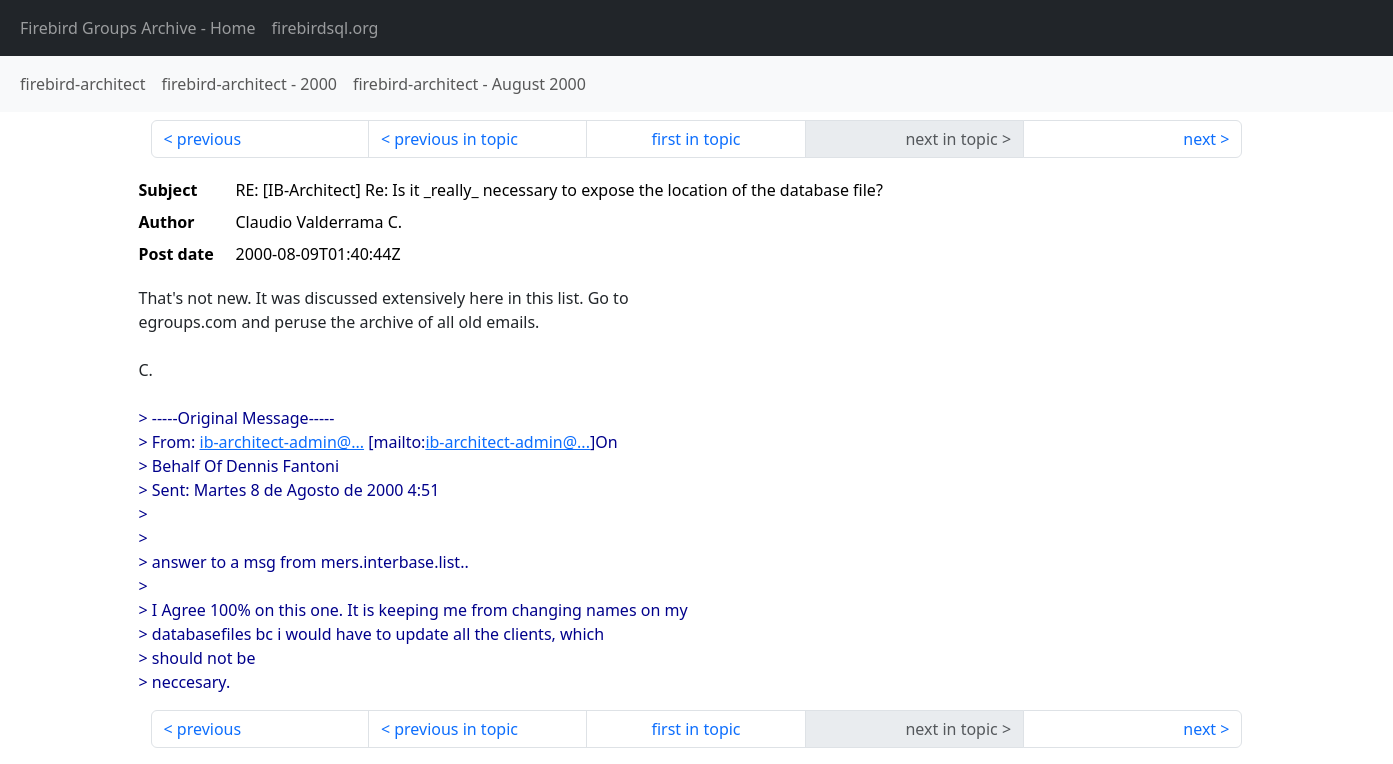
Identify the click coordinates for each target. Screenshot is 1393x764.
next (1199, 139)
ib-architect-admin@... (282, 442)
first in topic (695, 139)
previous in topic (456, 139)
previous (209, 139)
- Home (138, 28)
